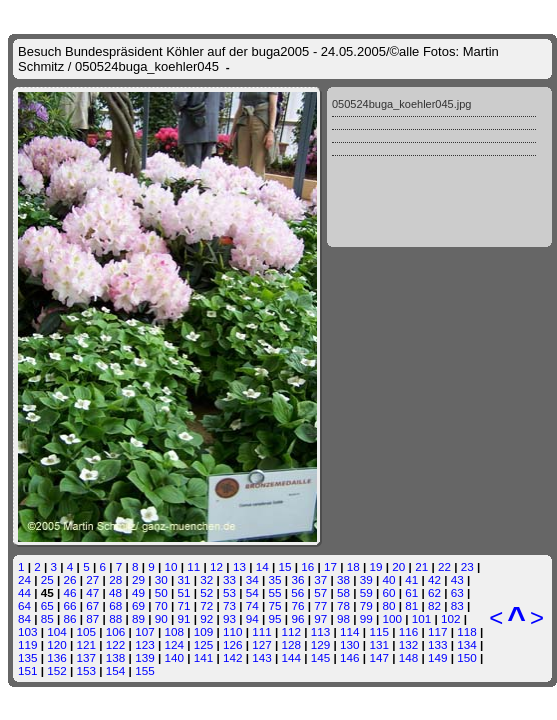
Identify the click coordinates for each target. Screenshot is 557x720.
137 (87, 657)
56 (297, 592)
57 (320, 592)
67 (92, 605)
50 (161, 592)
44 (24, 592)
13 (239, 566)
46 (70, 592)
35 (275, 579)
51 (183, 592)
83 (457, 605)
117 (438, 631)
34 (252, 579)
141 (204, 657)
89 (138, 618)
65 (47, 605)
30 (161, 579)
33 (229, 579)
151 (28, 670)
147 (379, 657)
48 (115, 592)
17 (330, 566)
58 (343, 592)
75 (275, 605)
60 (388, 592)
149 (438, 657)
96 (297, 618)
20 (398, 566)
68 (115, 605)
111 (262, 631)
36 (297, 579)
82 (434, 605)
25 (47, 579)
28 (115, 579)
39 (366, 579)
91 (183, 618)
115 (379, 631)
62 (434, 592)
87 (92, 618)
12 (216, 566)
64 (24, 605)
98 (343, 618)
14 (262, 566)
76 (297, 605)
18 (353, 566)
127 (262, 644)
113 (321, 631)
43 (457, 579)
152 (57, 670)
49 (138, 592)
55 (275, 592)
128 (292, 644)
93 (229, 618)
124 (174, 644)
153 (87, 670)
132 (409, 644)
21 (421, 566)
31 (183, 579)
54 (252, 592)
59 (366, 592)
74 (252, 605)
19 (376, 566)
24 (24, 579)
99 (366, 618)
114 (350, 631)
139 (145, 657)
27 (92, 579)
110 (233, 631)
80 (389, 605)
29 (138, 579)
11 (193, 566)
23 (467, 566)
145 (321, 657)
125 (204, 644)
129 (321, 644)
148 (409, 657)
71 (183, 605)
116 (409, 631)
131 (379, 644)
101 (422, 618)
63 (457, 592)
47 (92, 592)
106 (116, 631)
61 (411, 592)
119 (28, 644)
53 (229, 592)
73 (229, 605)
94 (252, 618)
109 (204, 631)
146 (350, 657)
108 (174, 631)
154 (116, 670)
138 (116, 657)
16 (307, 566)
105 (87, 631)
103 (28, 631)
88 (115, 618)
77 (320, 605)
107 (145, 631)
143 (262, 657)
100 (393, 618)
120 (57, 644)
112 (292, 631)
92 (206, 618)
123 (145, 644)
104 (57, 631)
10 (171, 566)
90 (161, 618)
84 (24, 618)
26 (70, 579)
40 (389, 579)
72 (206, 605)
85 (47, 618)
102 (451, 618)
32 (206, 579)
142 (233, 657)
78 (343, 605)
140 (174, 657)
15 (284, 566)
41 (411, 579)
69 (138, 605)
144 (292, 657)
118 (467, 631)
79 (366, 605)
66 (70, 605)
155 (145, 670)
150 (467, 657)
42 (434, 579)
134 (467, 644)
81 (411, 605)
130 (350, 644)
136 (57, 657)
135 (28, 657)
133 (438, 644)
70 (161, 605)
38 (343, 579)
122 (116, 644)
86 (70, 618)
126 (233, 644)
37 (320, 579)
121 (87, 644)
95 (275, 618)
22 (444, 566)
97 (320, 618)
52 (206, 592)
